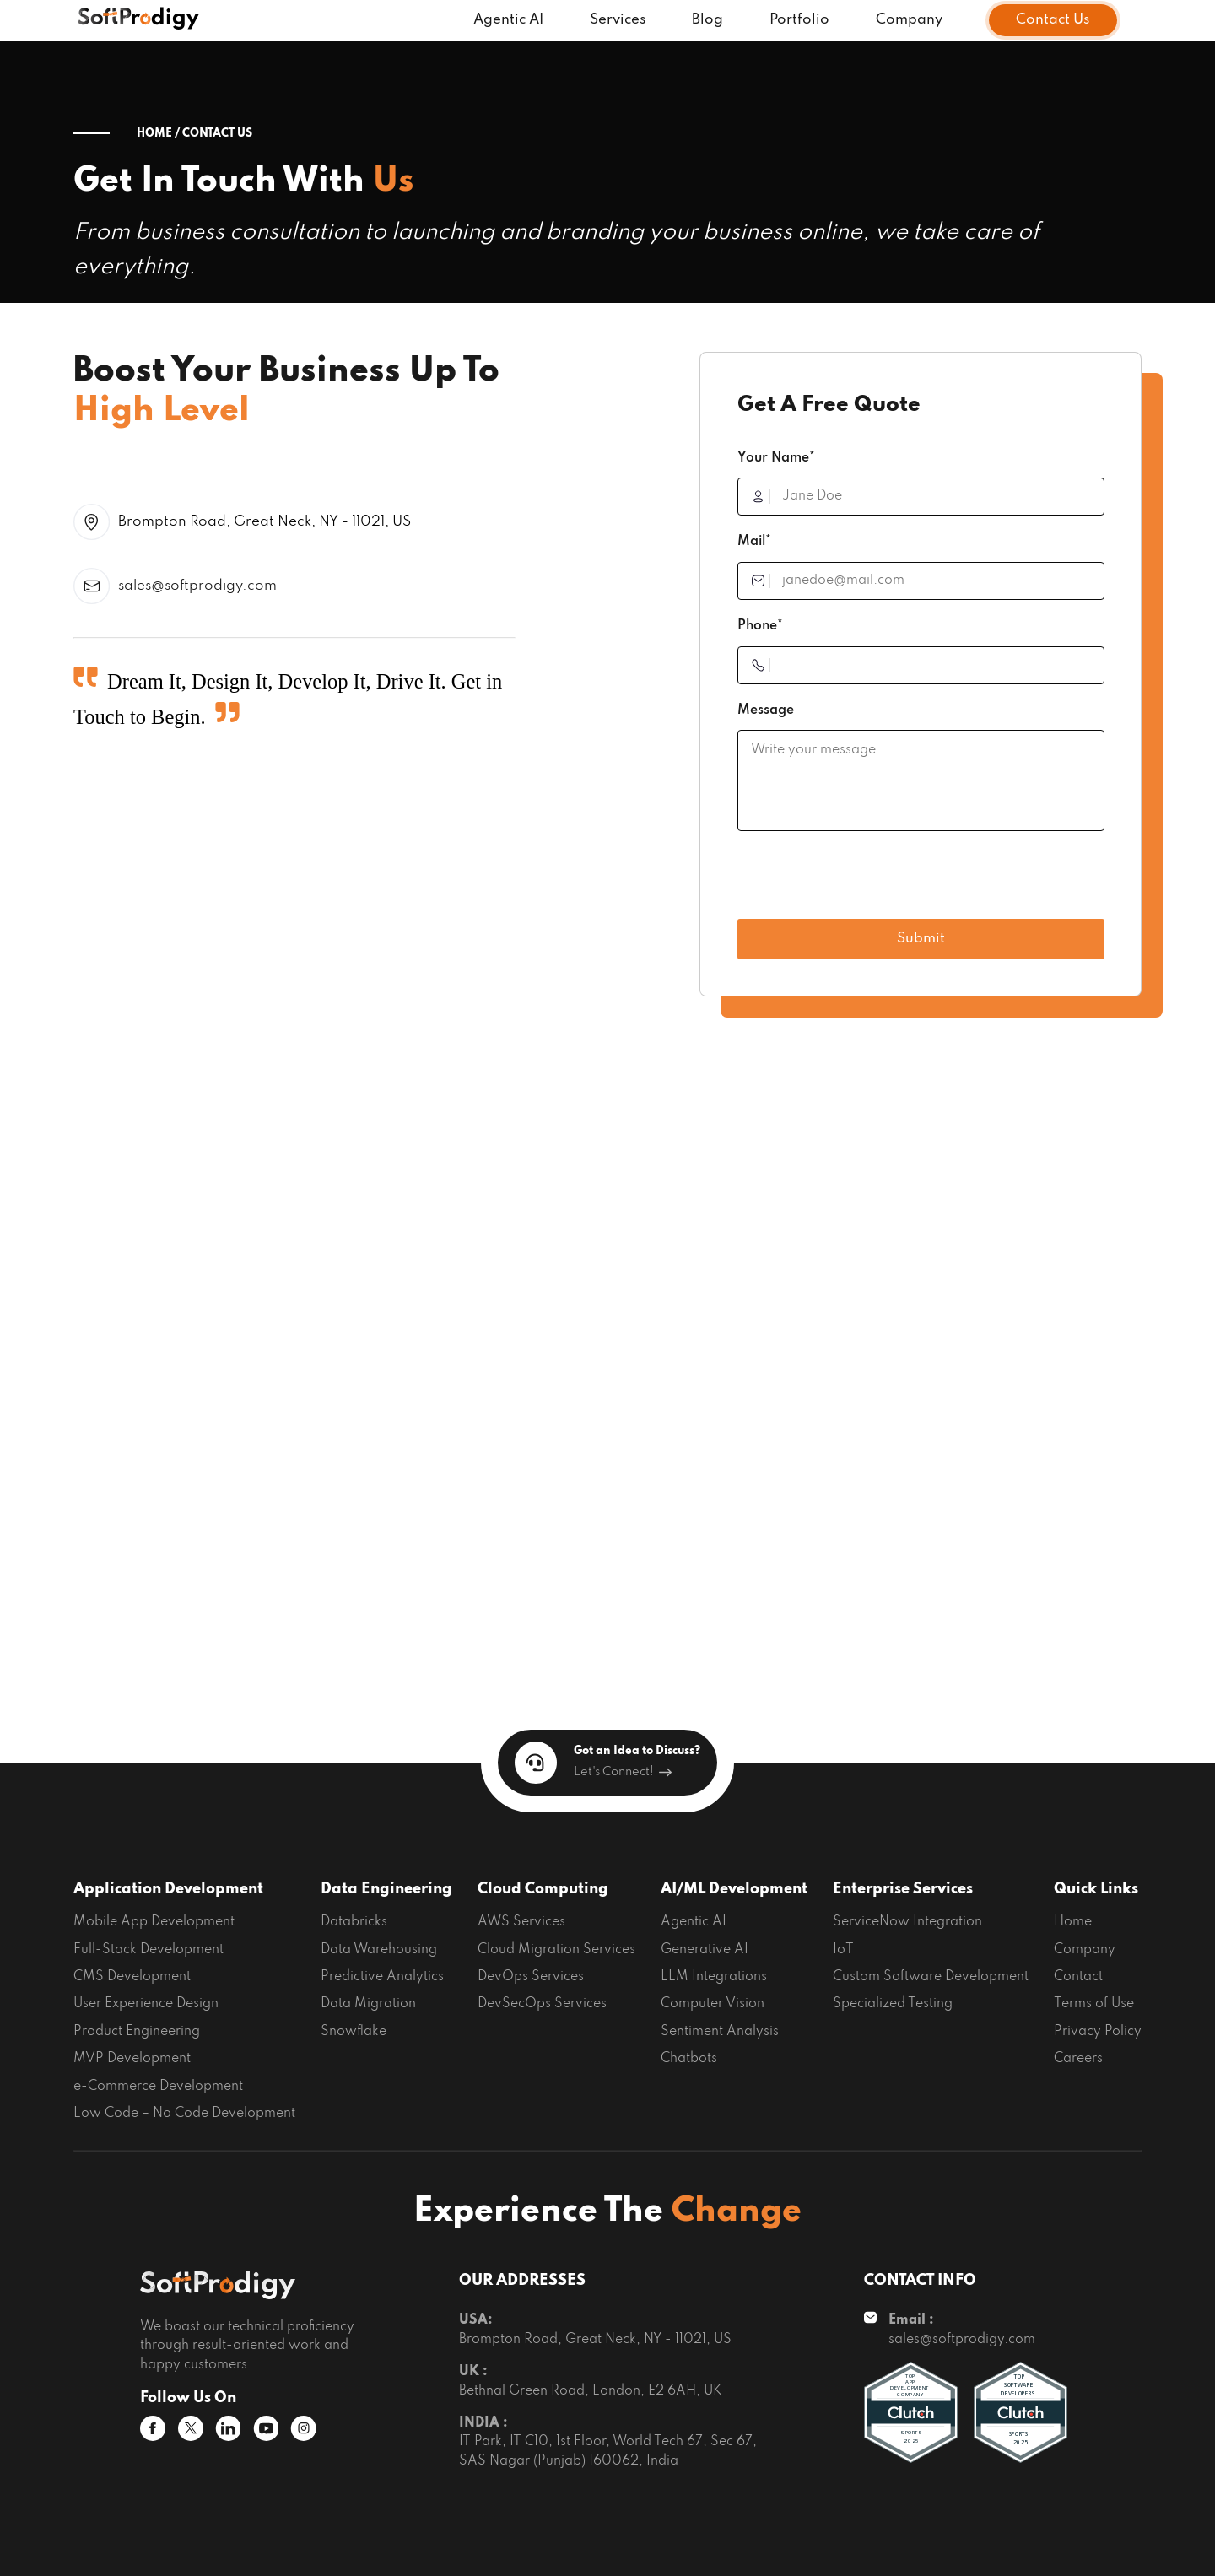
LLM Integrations (714, 1977)
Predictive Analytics (382, 1977)
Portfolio (799, 20)
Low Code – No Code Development (184, 2113)
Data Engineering (386, 1889)
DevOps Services (531, 1977)
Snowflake (353, 2032)
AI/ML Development (734, 1889)
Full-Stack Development (148, 1950)
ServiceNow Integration (907, 1922)
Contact (1078, 1977)
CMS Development (132, 1977)
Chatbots (689, 2059)
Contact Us (1053, 20)
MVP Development (132, 2059)
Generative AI (704, 1950)
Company (909, 20)
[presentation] (865, 881)
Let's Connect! (623, 1772)
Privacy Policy (1098, 2032)
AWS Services (521, 1922)
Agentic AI (508, 20)
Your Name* (776, 458)
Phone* (760, 626)
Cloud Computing (543, 1889)
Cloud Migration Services (556, 1950)
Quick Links (1096, 1889)
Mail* (754, 541)
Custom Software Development (931, 1977)
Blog (707, 20)
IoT (843, 1950)
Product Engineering (136, 2032)
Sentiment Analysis (720, 2032)
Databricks (354, 1922)
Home (1073, 1922)
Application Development (168, 1889)
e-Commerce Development (158, 2086)
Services (618, 20)
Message (765, 710)
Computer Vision (712, 2004)
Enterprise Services (903, 1889)
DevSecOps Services (542, 2004)
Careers (1078, 2059)
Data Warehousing (379, 1950)
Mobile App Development (154, 1922)
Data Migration (368, 2004)
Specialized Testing (893, 2004)
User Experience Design (146, 2004)
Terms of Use (1094, 2004)
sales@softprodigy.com (197, 586)
